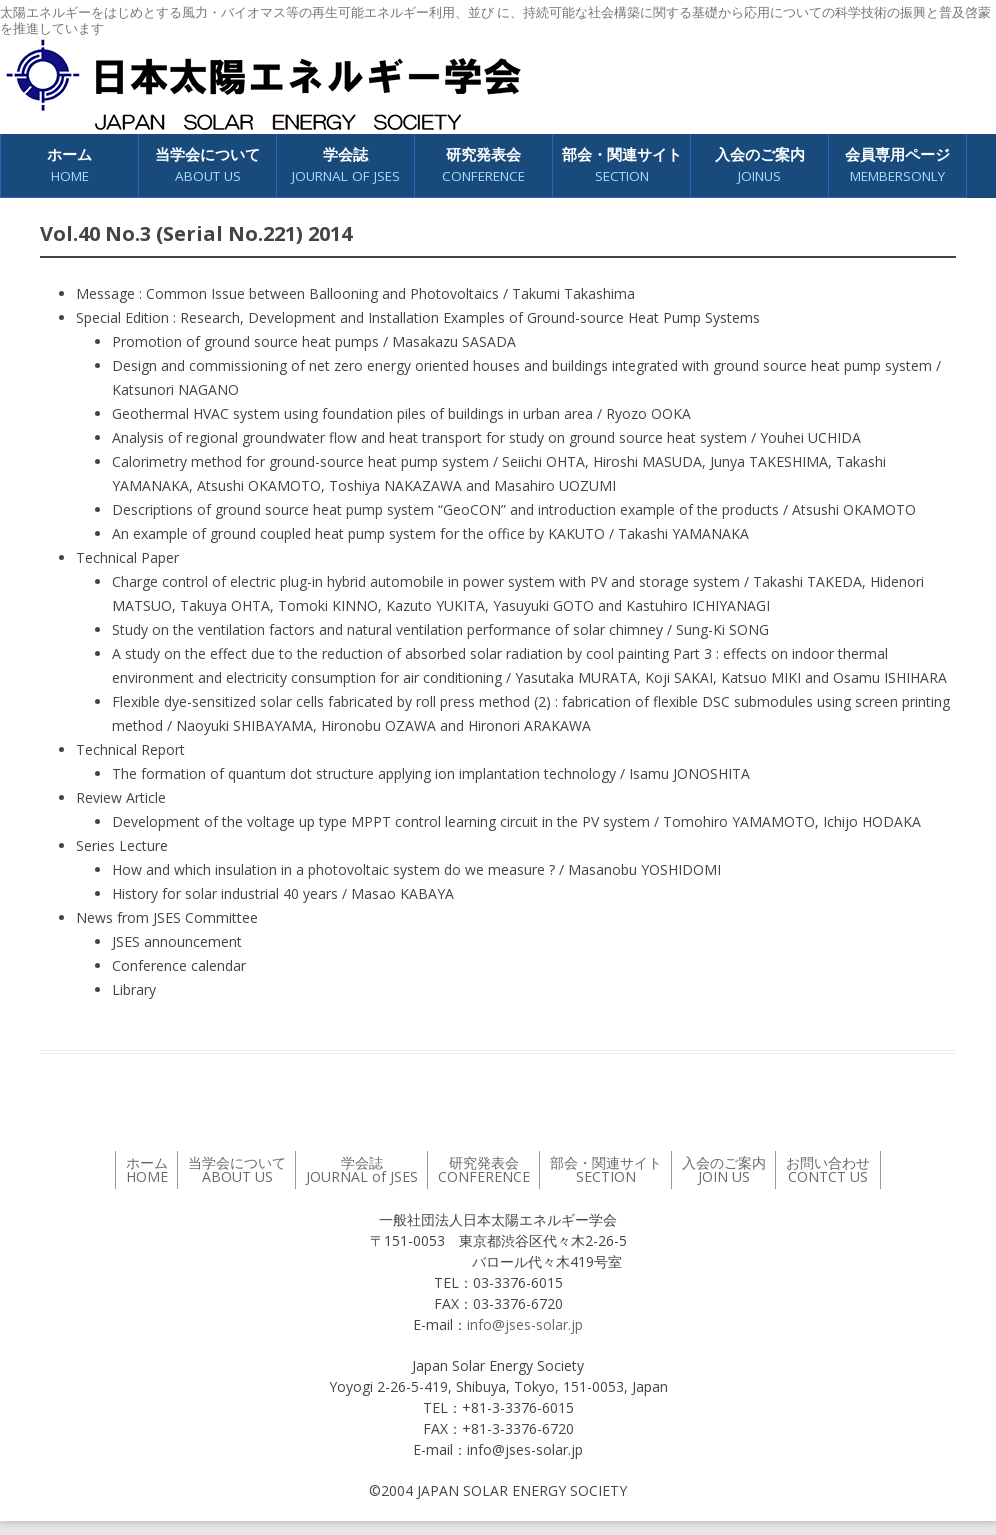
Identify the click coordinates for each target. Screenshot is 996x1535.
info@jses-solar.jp (525, 1324)
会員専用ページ (897, 165)
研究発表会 (483, 165)
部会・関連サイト (622, 165)
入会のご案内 (760, 165)
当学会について (207, 165)
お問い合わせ (828, 1169)
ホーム (69, 165)
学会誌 (346, 165)
